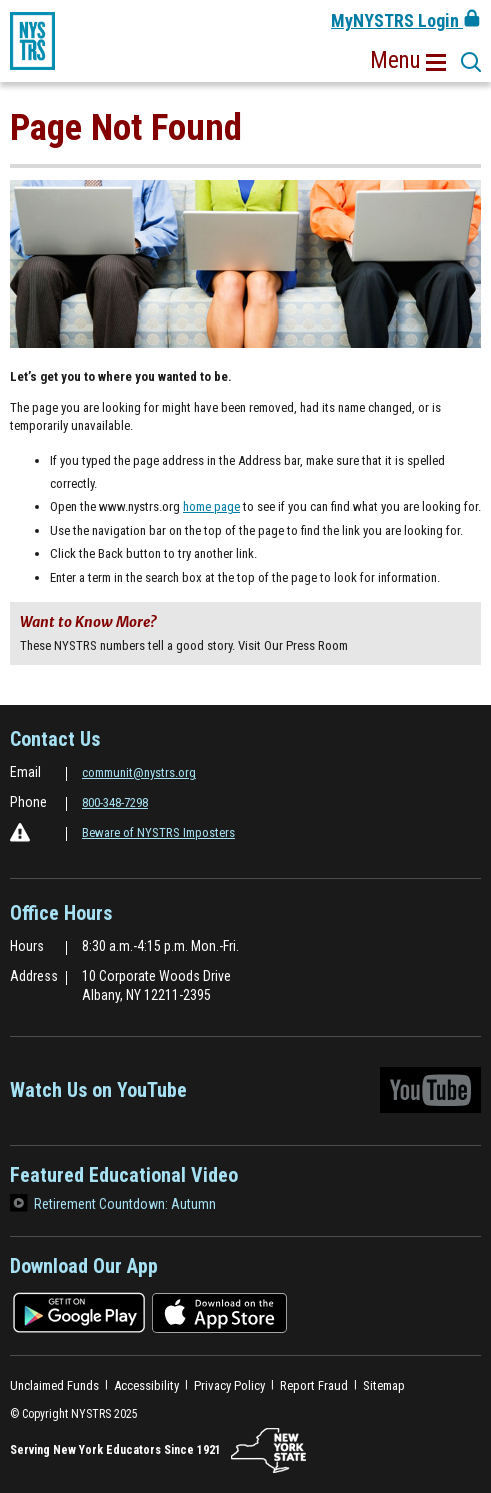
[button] (408, 61)
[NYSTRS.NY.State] (268, 1450)
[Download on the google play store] (79, 1311)
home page (211, 506)
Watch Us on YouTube (245, 1095)
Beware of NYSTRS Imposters (158, 832)
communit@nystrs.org (139, 772)
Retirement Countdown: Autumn (125, 1204)
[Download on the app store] (219, 1311)
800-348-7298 (115, 802)
